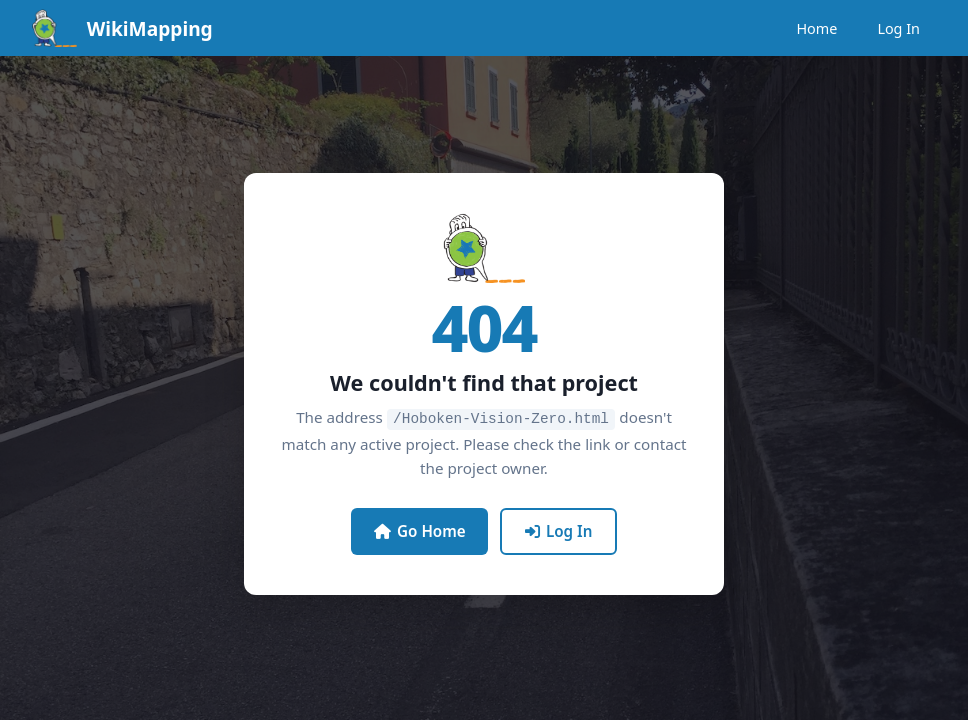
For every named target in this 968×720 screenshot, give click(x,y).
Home (816, 28)
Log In (898, 28)
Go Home (420, 530)
